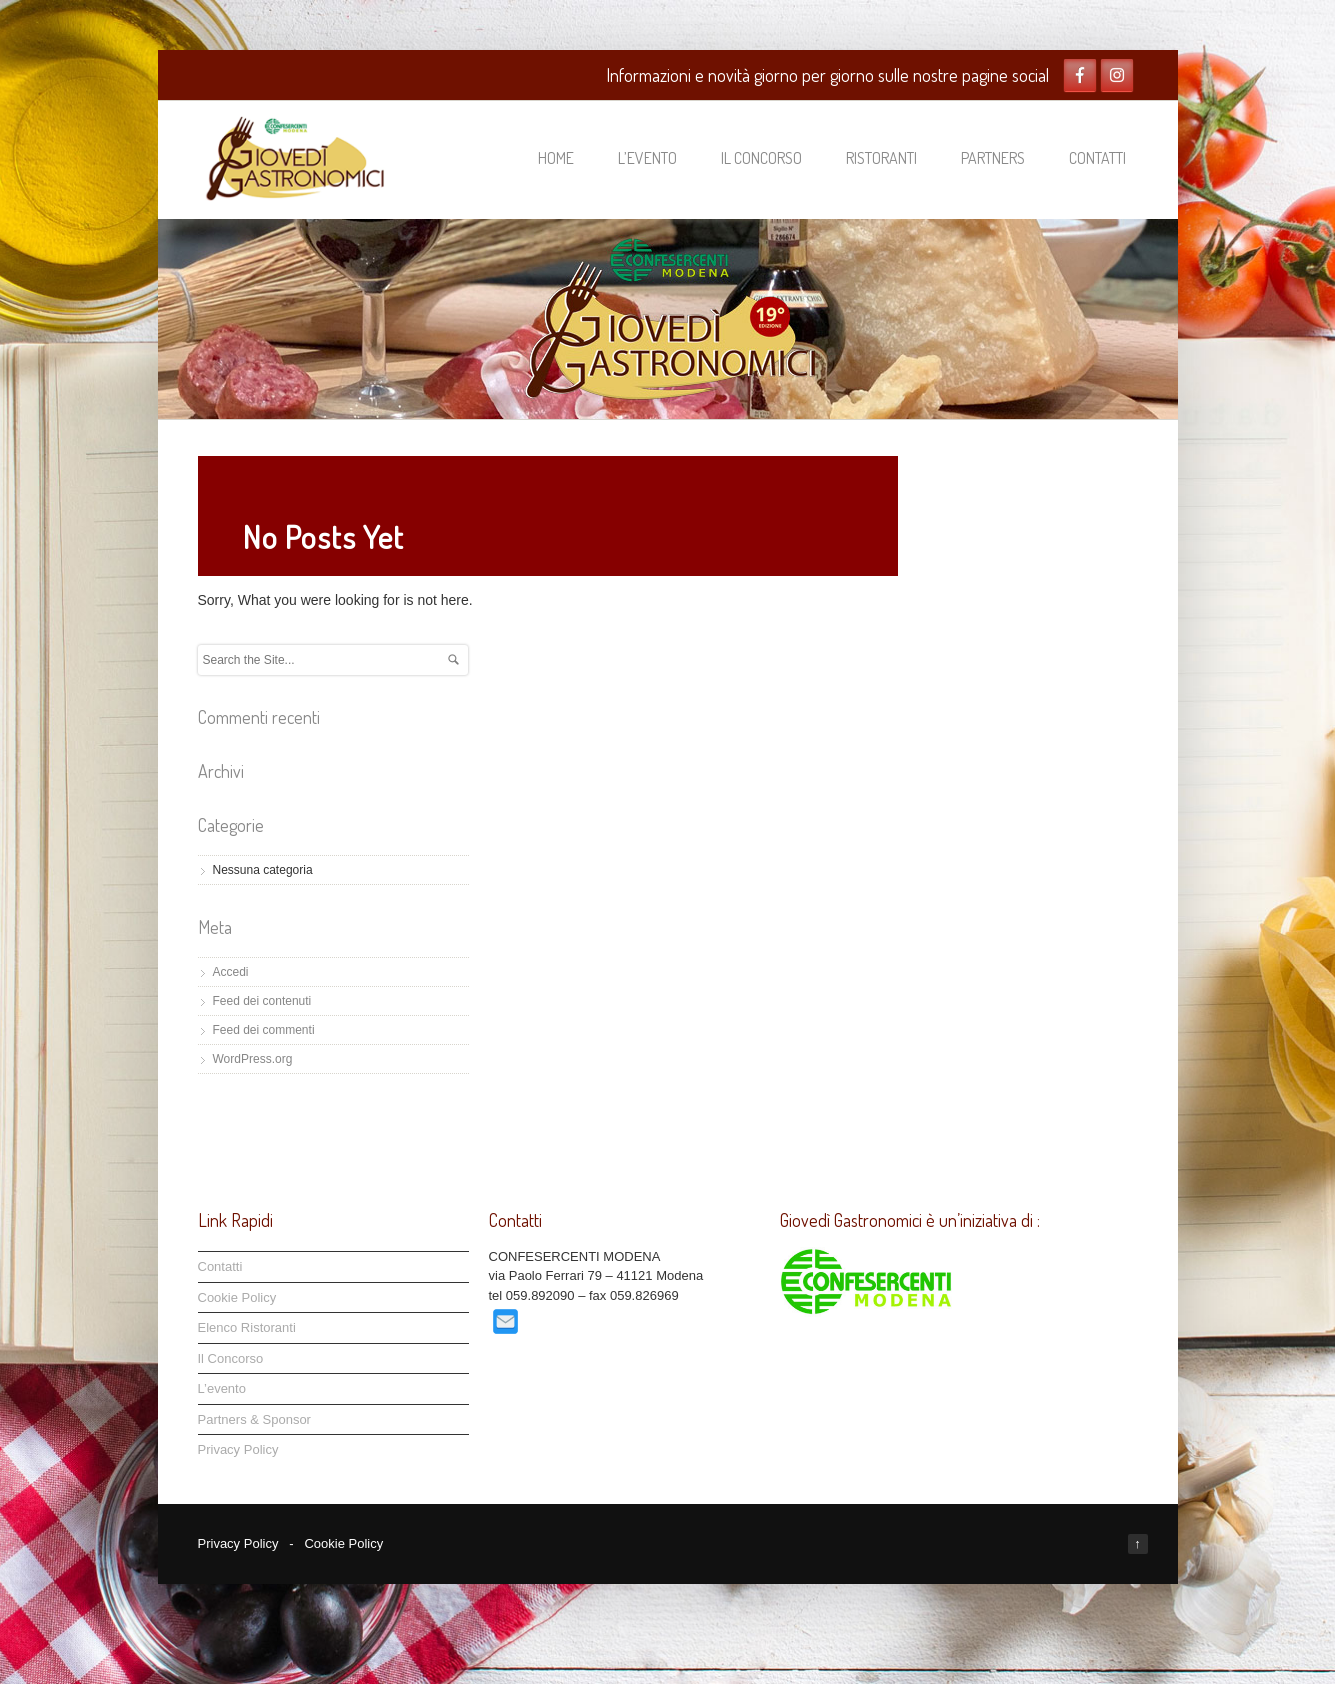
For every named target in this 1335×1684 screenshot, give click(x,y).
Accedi (231, 972)
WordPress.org (253, 1059)
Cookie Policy (237, 1297)
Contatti (1097, 158)
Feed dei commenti (264, 1030)
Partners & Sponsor (254, 1419)
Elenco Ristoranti (247, 1327)
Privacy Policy (238, 1449)
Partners (993, 158)
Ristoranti (881, 158)
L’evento (647, 158)
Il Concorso (761, 158)
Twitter (1117, 75)
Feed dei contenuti (262, 1001)
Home (556, 158)
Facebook (1080, 75)
